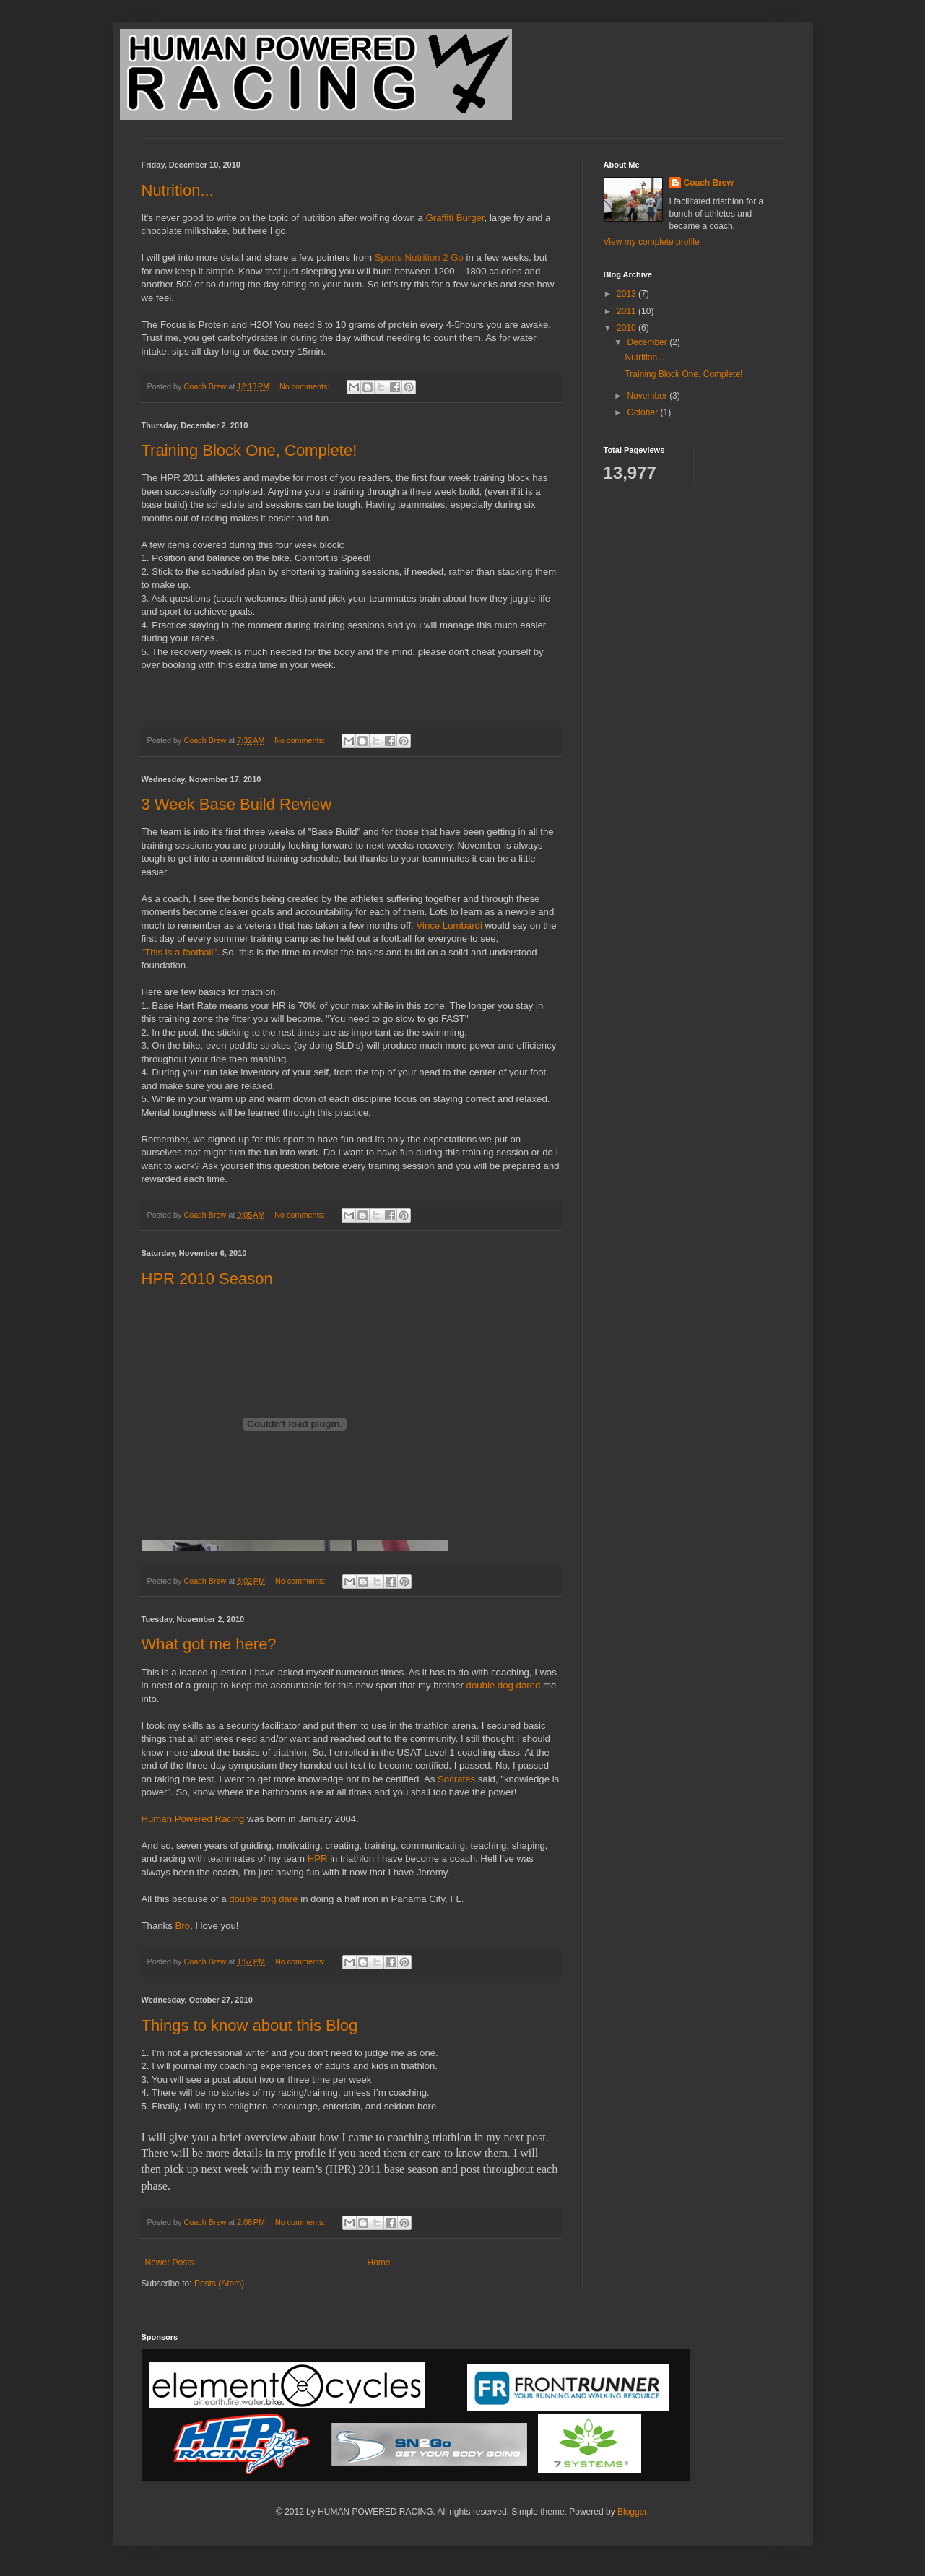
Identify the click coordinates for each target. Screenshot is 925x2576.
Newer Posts (169, 2263)
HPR (318, 1858)
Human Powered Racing (193, 1818)
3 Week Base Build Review (237, 804)
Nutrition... (178, 190)
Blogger (632, 2512)
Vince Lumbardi (449, 925)
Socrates (456, 1779)
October (643, 412)
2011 (627, 311)
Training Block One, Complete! (249, 450)
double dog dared (503, 1685)
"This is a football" (179, 952)
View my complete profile (652, 242)
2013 (627, 294)
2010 (627, 328)
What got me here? (209, 1644)
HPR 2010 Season (207, 1279)
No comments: (305, 386)
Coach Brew (709, 183)
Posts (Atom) (219, 2283)
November (648, 396)
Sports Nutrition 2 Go (419, 257)
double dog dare (263, 1899)
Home (379, 2263)
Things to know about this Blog (250, 2025)
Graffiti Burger (454, 217)
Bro (182, 1925)
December (648, 342)
